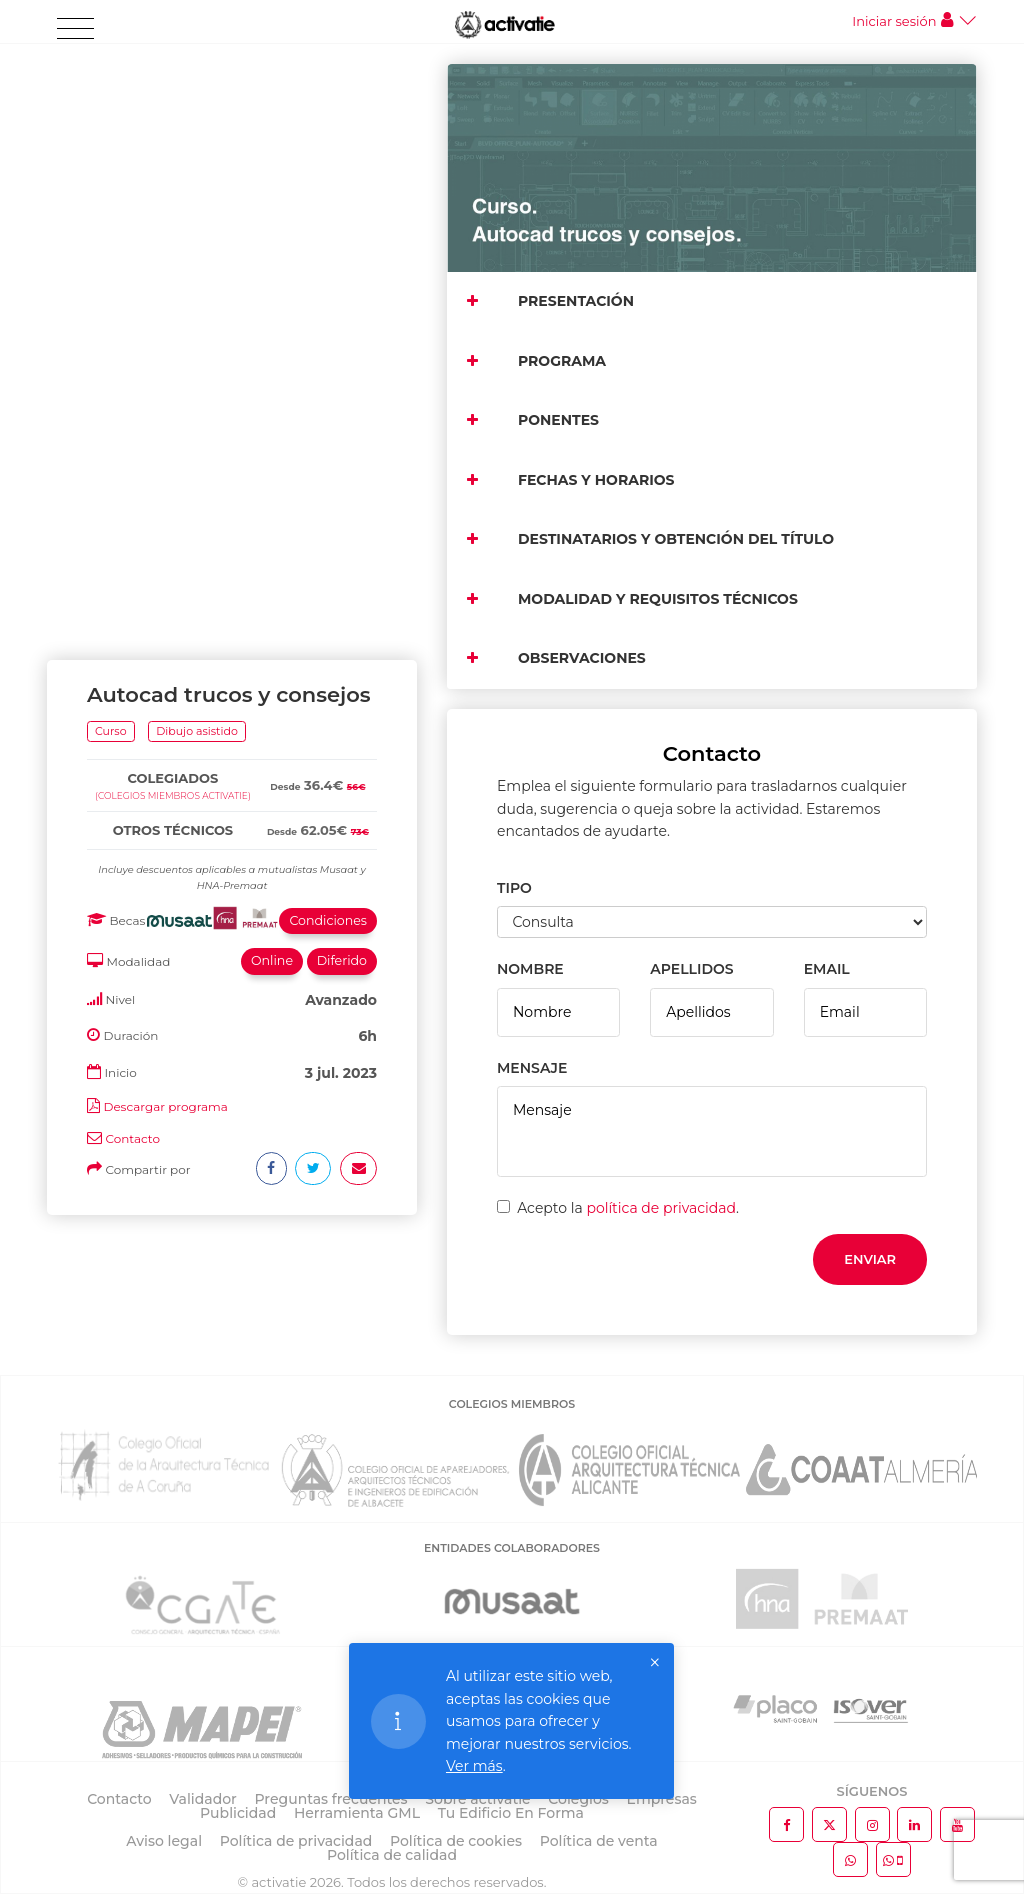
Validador (202, 1799)
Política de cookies (456, 1841)
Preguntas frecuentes (331, 1799)
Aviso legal (164, 1841)
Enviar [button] (870, 1259)
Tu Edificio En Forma (511, 1813)
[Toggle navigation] (75, 29)
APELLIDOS (691, 969)
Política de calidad (392, 1855)
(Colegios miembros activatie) (173, 199)
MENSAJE (532, 1068)
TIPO (514, 888)
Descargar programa (165, 510)
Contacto (132, 542)
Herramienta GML (357, 1813)
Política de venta (599, 1841)
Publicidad (238, 1813)
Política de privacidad (296, 1841)
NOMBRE (530, 969)
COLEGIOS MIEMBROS (512, 1404)
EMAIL (827, 969)
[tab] (232, 160)
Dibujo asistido (197, 135)
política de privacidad (661, 1208)
